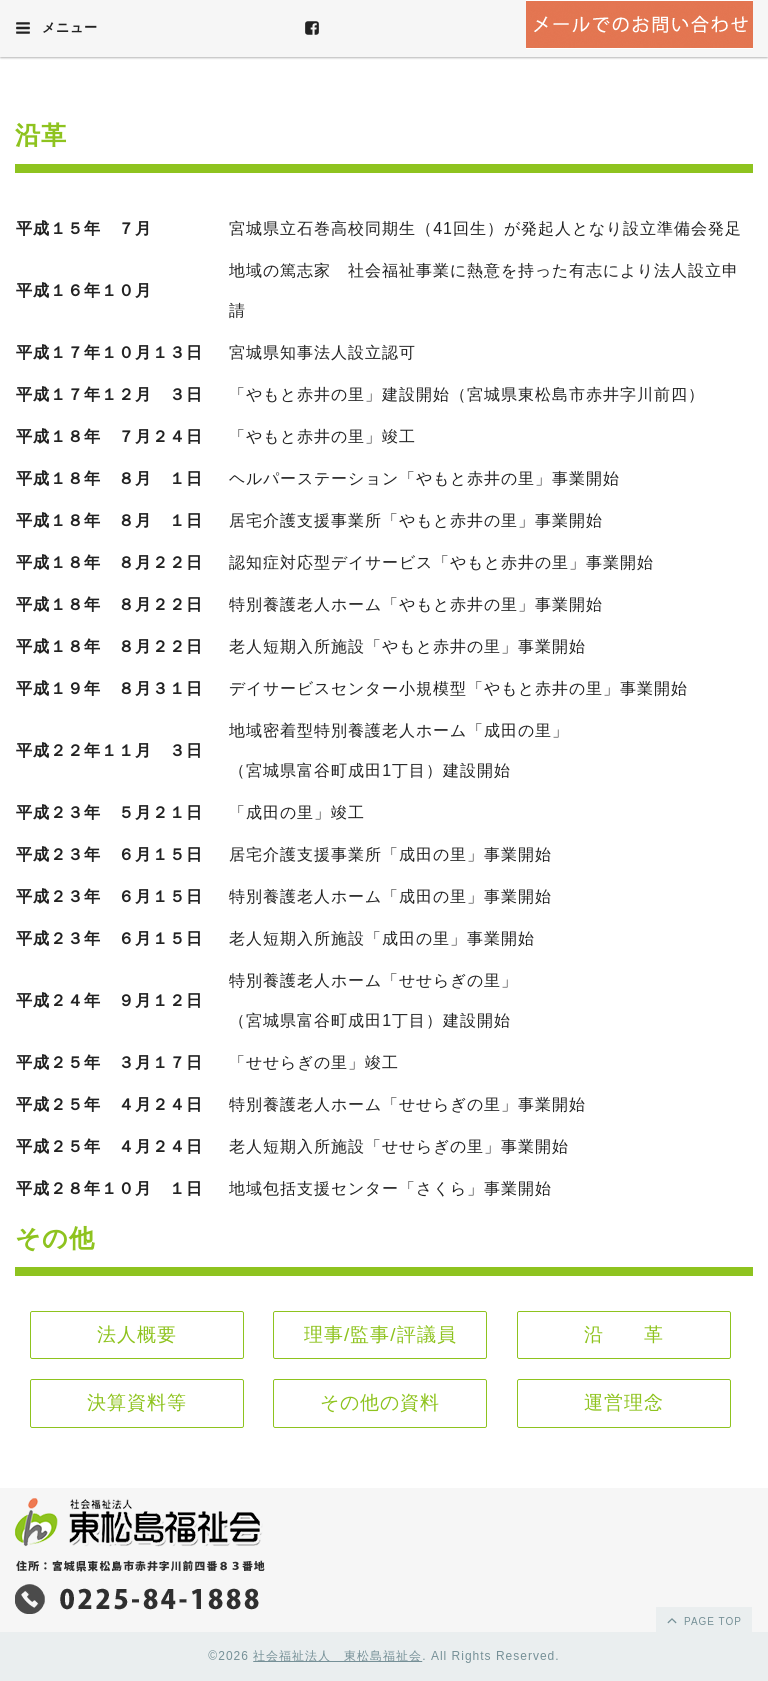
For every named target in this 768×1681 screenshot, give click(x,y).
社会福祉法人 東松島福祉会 (337, 1656)
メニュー (56, 28)
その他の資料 (380, 1402)
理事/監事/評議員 (380, 1334)
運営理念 (624, 1402)
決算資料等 (137, 1402)
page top (703, 1620)
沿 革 (624, 1334)
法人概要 (137, 1334)
